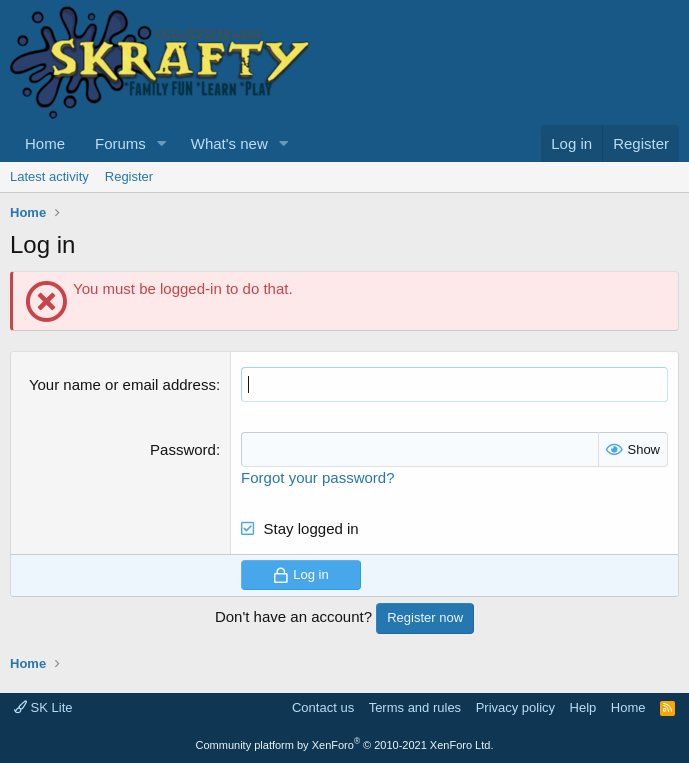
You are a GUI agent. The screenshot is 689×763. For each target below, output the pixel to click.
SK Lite (43, 707)
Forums (120, 143)
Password (183, 449)
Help (583, 707)
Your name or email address (122, 384)
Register (129, 176)
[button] (162, 143)
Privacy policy (515, 707)
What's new (229, 143)
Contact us (323, 707)
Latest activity (49, 176)
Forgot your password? (317, 477)
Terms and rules (415, 707)
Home (45, 143)
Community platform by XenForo (345, 745)
